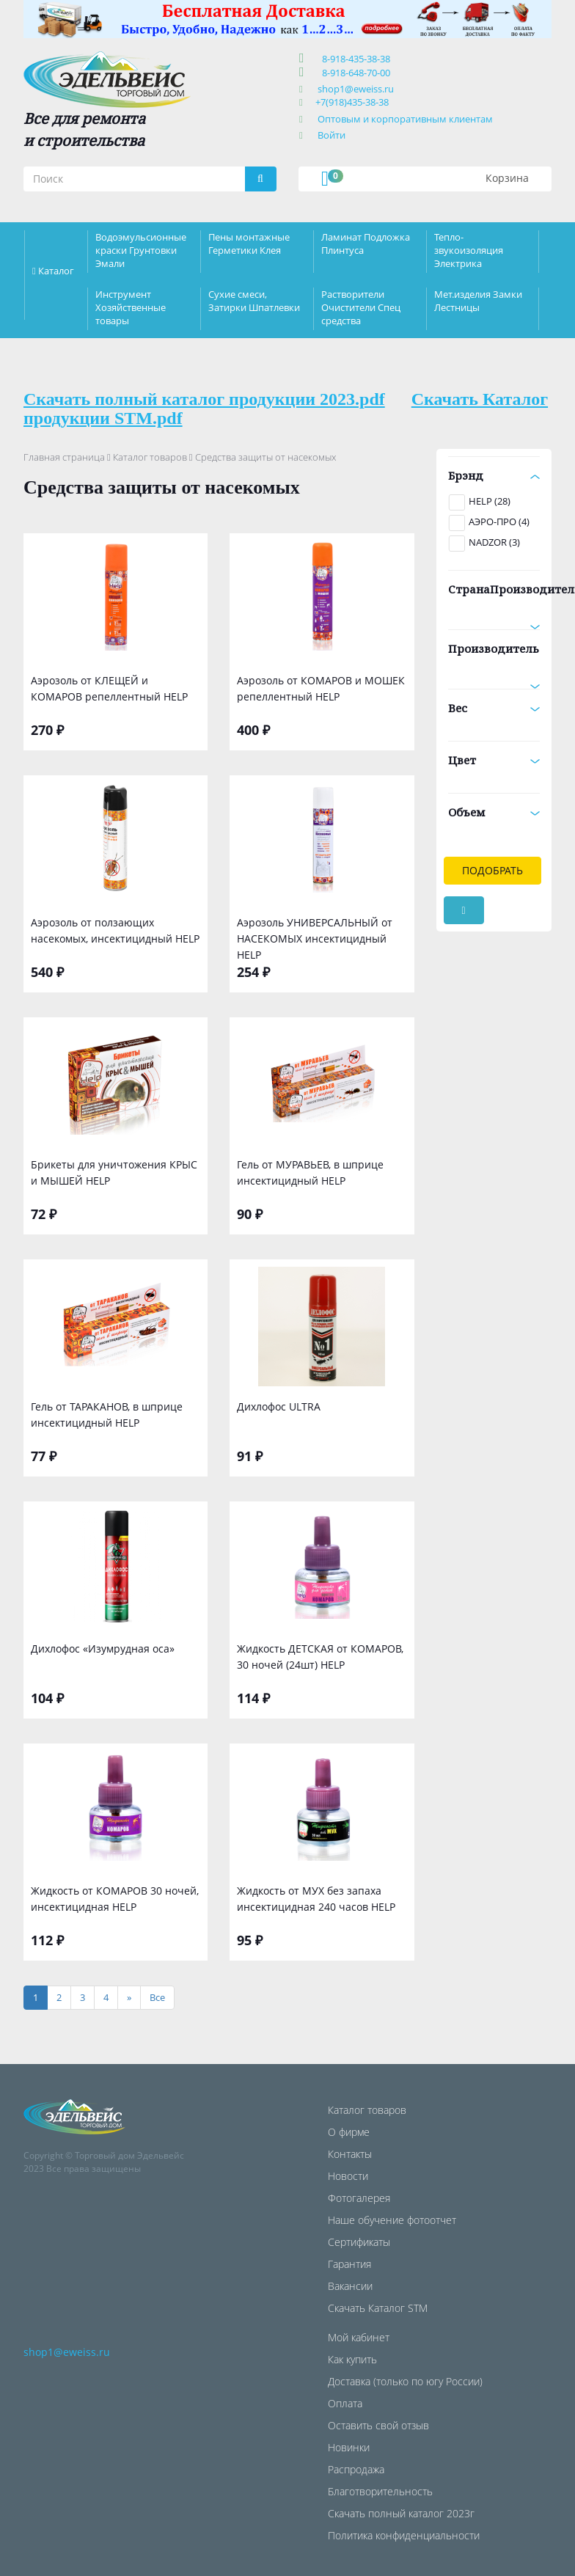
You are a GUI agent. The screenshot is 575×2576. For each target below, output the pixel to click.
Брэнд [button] (494, 475)
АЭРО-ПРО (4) (499, 521)
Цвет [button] (494, 760)
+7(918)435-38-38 (352, 102)
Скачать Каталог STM (378, 2308)
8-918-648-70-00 (354, 72)
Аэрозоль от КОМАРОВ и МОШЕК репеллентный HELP (321, 688)
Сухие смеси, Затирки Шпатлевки (254, 301)
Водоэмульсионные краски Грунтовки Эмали (140, 250)
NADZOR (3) (494, 542)
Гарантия (349, 2264)
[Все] (157, 1998)
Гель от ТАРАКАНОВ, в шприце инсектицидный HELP (107, 1414)
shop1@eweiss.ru (356, 88)
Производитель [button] (494, 654)
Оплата (345, 2403)
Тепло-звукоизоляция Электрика (468, 250)
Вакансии (350, 2286)
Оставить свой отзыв (378, 2425)
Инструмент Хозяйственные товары (130, 307)
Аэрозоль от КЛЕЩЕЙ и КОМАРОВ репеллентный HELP (109, 688)
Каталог (56, 270)
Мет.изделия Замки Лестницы (478, 301)
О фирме (349, 2132)
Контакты (350, 2154)
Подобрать (492, 870)
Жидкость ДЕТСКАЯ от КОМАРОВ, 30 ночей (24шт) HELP (320, 1657)
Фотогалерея (359, 2198)
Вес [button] (494, 707)
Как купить (352, 2359)
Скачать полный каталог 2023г (401, 2513)
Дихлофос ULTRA (279, 1406)
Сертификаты (359, 2242)
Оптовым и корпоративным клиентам (405, 118)
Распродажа (356, 2469)
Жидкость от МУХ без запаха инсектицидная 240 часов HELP (316, 1899)
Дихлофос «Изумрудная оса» (103, 1648)
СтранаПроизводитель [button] (494, 594)
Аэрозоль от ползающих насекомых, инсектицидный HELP (115, 930)
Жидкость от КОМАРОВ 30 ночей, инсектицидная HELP (115, 1899)
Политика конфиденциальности (404, 2535)
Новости (348, 2176)
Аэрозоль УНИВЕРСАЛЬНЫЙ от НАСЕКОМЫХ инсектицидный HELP (314, 937)
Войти (331, 135)
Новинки (349, 2447)
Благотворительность (380, 2491)
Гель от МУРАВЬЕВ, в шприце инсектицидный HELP (310, 1172)
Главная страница (64, 457)
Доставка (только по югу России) (405, 2381)
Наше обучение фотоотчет (392, 2220)
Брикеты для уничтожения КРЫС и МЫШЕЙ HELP (114, 1172)
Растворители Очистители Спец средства (360, 307)
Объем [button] (494, 812)
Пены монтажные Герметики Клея (249, 243)
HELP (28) (489, 501)
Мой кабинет (358, 2337)
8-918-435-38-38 (354, 58)
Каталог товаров (150, 457)
